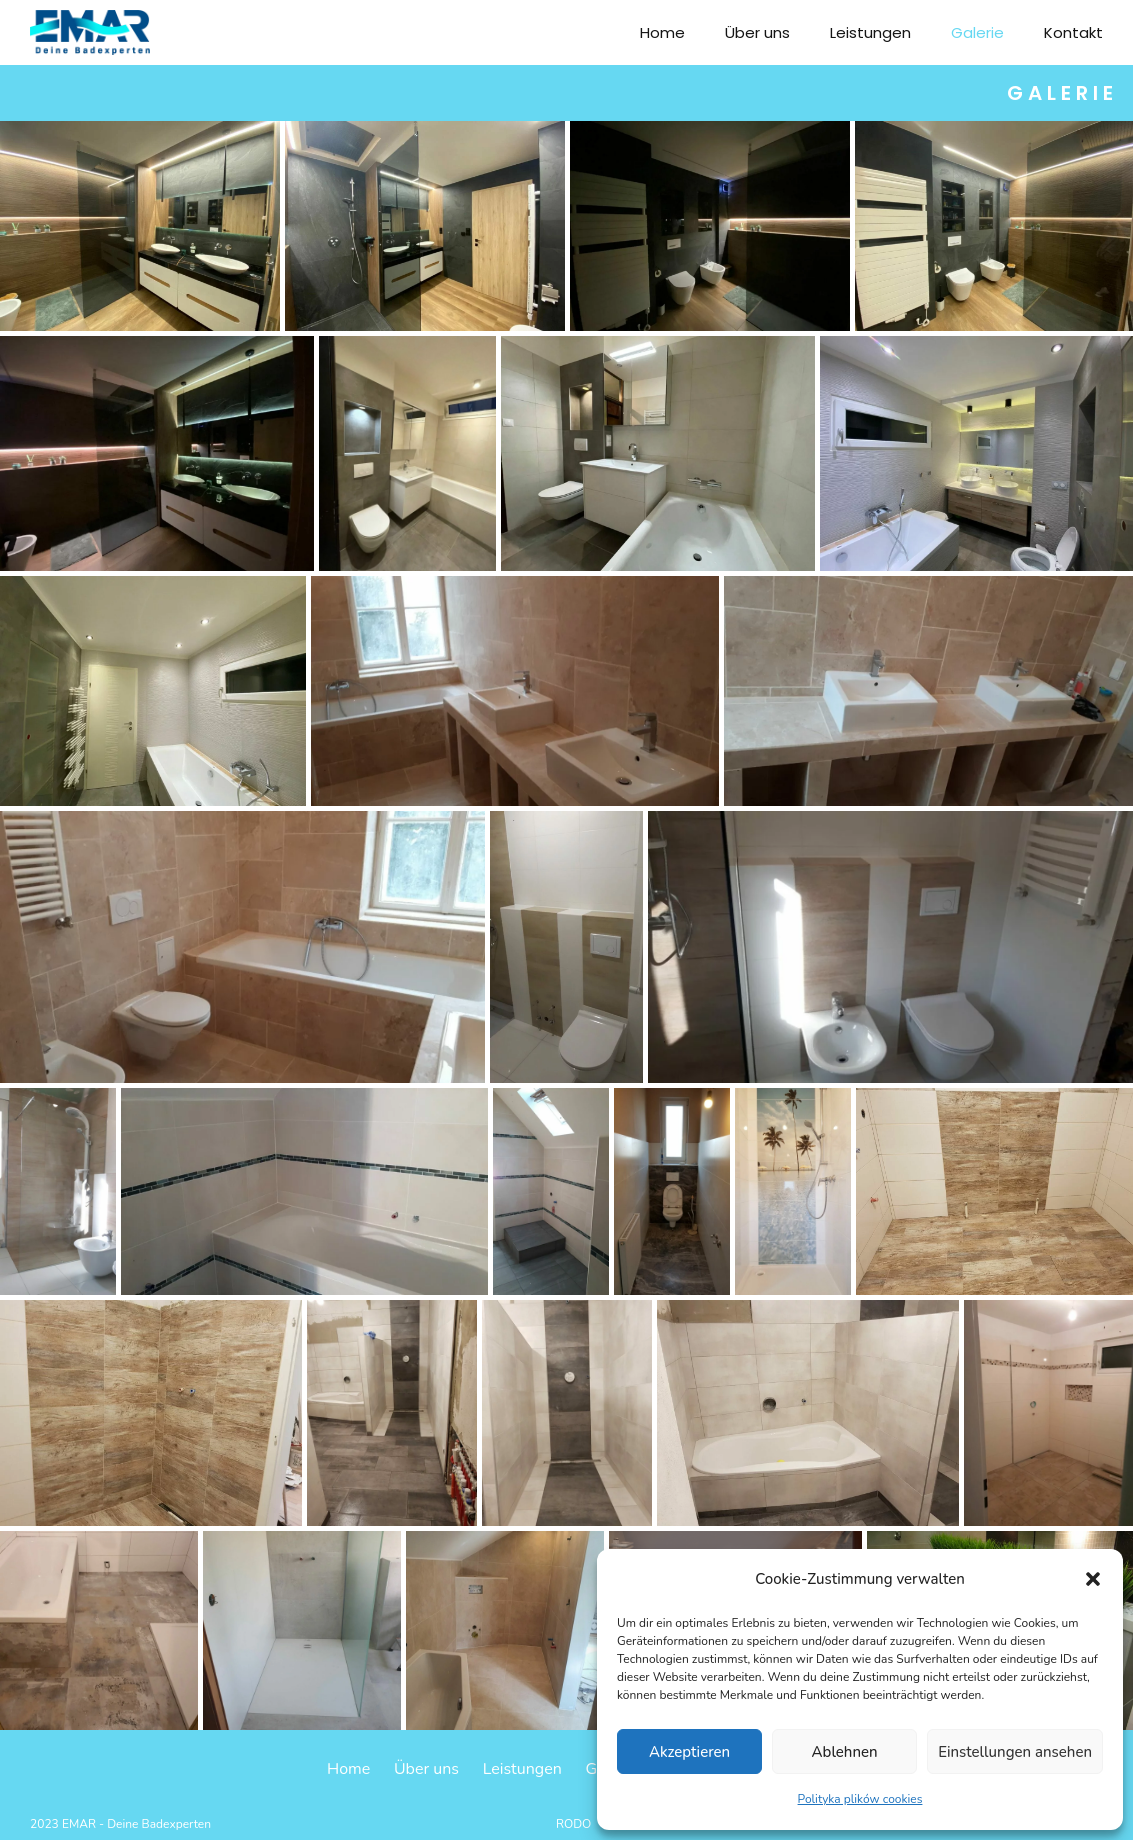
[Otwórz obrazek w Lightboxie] (140, 226)
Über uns (757, 32)
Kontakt (1073, 32)
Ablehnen (845, 1752)
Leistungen (870, 32)
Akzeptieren (689, 1752)
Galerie (977, 32)
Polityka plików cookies (860, 1799)
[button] (1093, 1579)
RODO (573, 1824)
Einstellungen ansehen (1015, 1752)
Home (662, 32)
